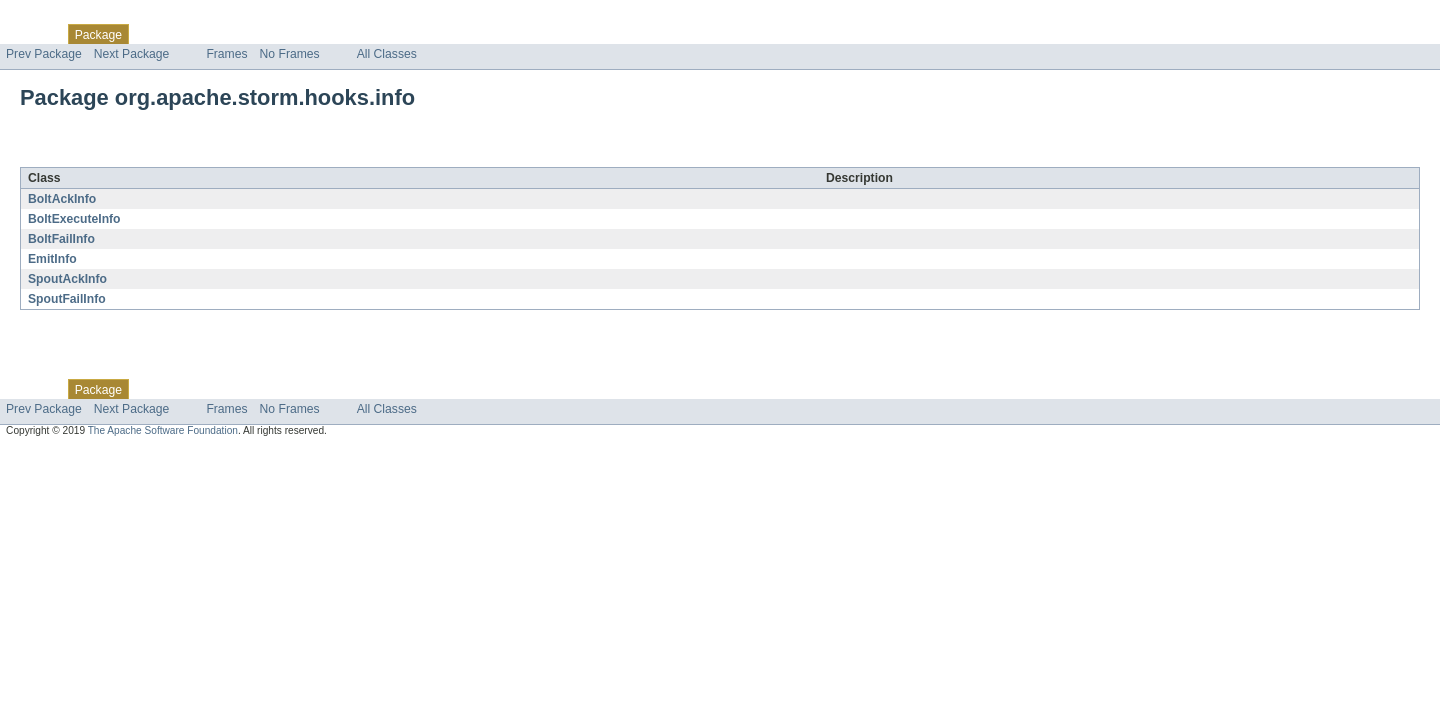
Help (381, 34)
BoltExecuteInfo (74, 219)
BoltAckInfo (62, 199)
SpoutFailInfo (67, 299)
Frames (226, 54)
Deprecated (284, 34)
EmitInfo (52, 259)
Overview (31, 34)
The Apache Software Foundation (163, 430)
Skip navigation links (55, 17)
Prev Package (44, 54)
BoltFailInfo (61, 239)
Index (342, 34)
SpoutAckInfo (67, 279)
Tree (228, 34)
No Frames (290, 54)
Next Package (132, 54)
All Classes (387, 54)
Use (193, 34)
